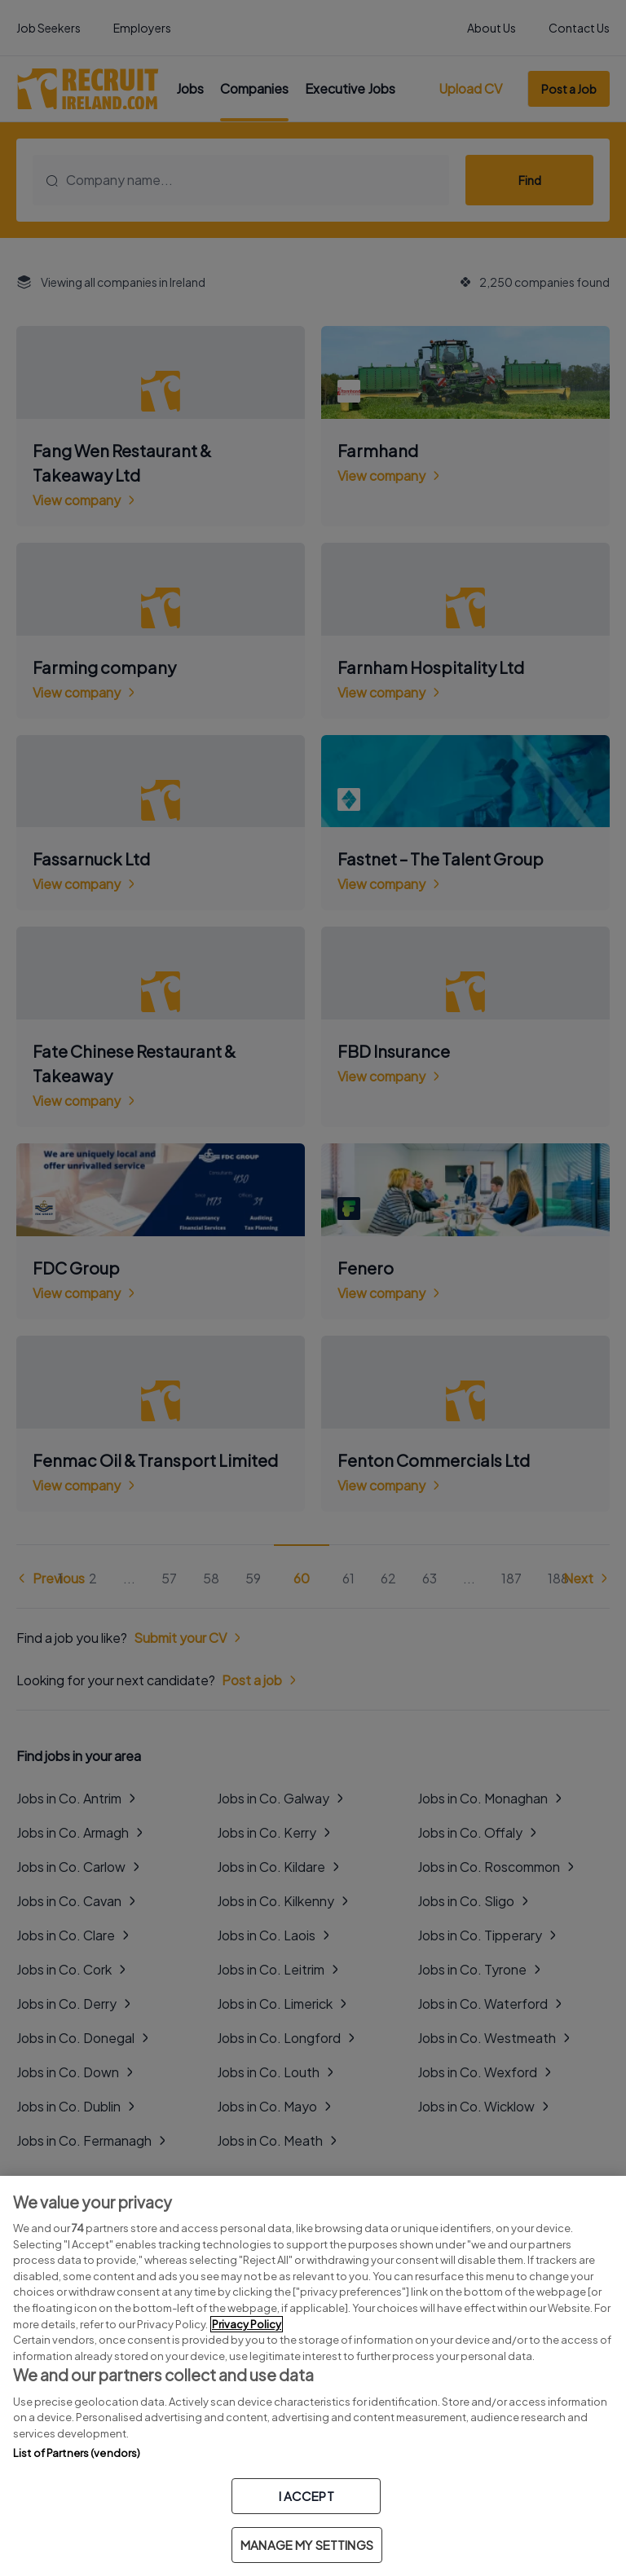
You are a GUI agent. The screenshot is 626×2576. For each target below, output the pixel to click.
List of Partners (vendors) (76, 2452)
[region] (313, 2376)
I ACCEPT (306, 2495)
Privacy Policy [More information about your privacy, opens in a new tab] (246, 2324)
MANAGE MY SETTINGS (306, 2544)
